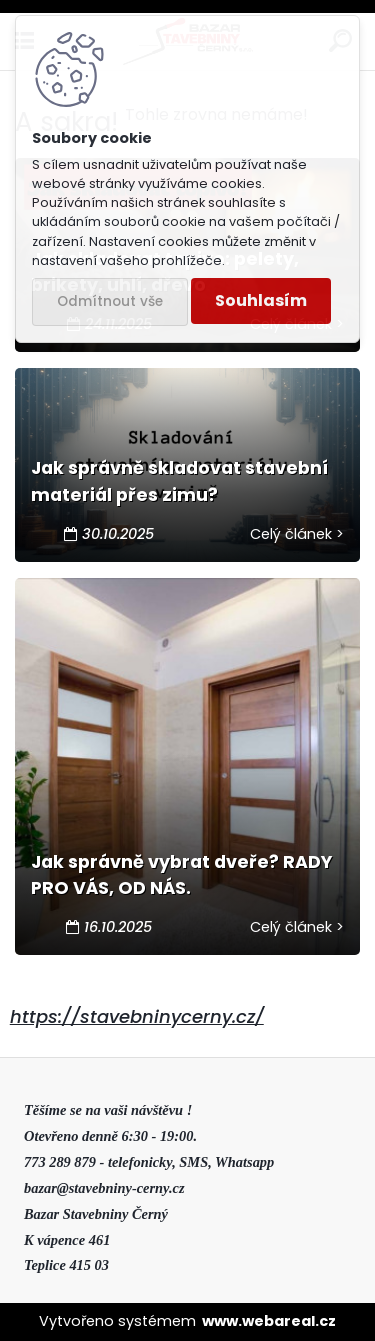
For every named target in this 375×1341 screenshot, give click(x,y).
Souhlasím (261, 300)
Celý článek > (297, 534)
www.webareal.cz (269, 1321)
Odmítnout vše (110, 301)
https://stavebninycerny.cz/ (137, 1016)
